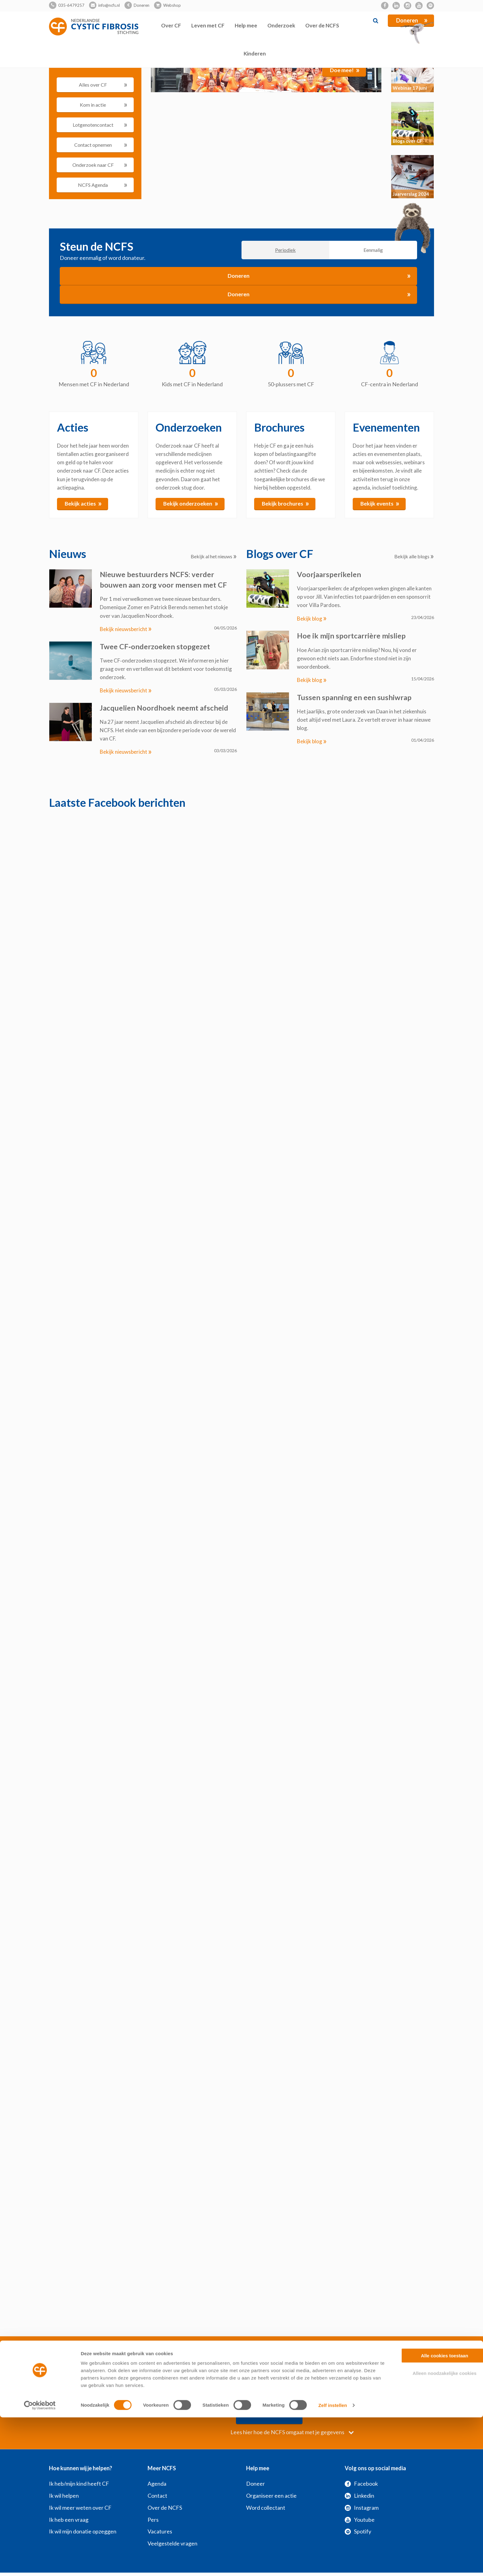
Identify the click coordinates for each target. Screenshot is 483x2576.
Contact (157, 2476)
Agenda (157, 2464)
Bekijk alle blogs (414, 557)
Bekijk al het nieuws (214, 557)
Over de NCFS (322, 25)
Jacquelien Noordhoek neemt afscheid (164, 707)
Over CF (171, 25)
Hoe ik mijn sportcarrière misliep (351, 635)
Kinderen (255, 53)
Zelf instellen (332, 2563)
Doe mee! (345, 70)
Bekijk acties (83, 503)
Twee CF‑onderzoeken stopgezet (155, 646)
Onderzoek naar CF (100, 164)
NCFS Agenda (103, 184)
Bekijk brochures (286, 503)
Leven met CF (208, 25)
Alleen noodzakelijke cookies (432, 2531)
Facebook (361, 2464)
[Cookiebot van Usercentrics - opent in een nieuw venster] (40, 2564)
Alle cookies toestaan (431, 2514)
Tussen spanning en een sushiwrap (354, 697)
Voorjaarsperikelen (329, 574)
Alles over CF (103, 84)
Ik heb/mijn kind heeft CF (79, 2464)
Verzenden (369, 2395)
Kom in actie (104, 104)
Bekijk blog (312, 618)
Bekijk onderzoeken (191, 503)
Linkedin (359, 2476)
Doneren (141, 5)
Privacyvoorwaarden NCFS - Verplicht (276, 2357)
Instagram (362, 2488)
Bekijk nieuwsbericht (126, 629)
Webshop (172, 5)
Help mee (246, 25)
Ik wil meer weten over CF (80, 2488)
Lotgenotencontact (100, 124)
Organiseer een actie (271, 2476)
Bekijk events (380, 503)
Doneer (255, 2464)
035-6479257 (71, 5)
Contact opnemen (101, 144)
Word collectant (265, 2488)
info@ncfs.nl (109, 5)
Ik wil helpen (64, 2476)
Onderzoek (281, 25)
